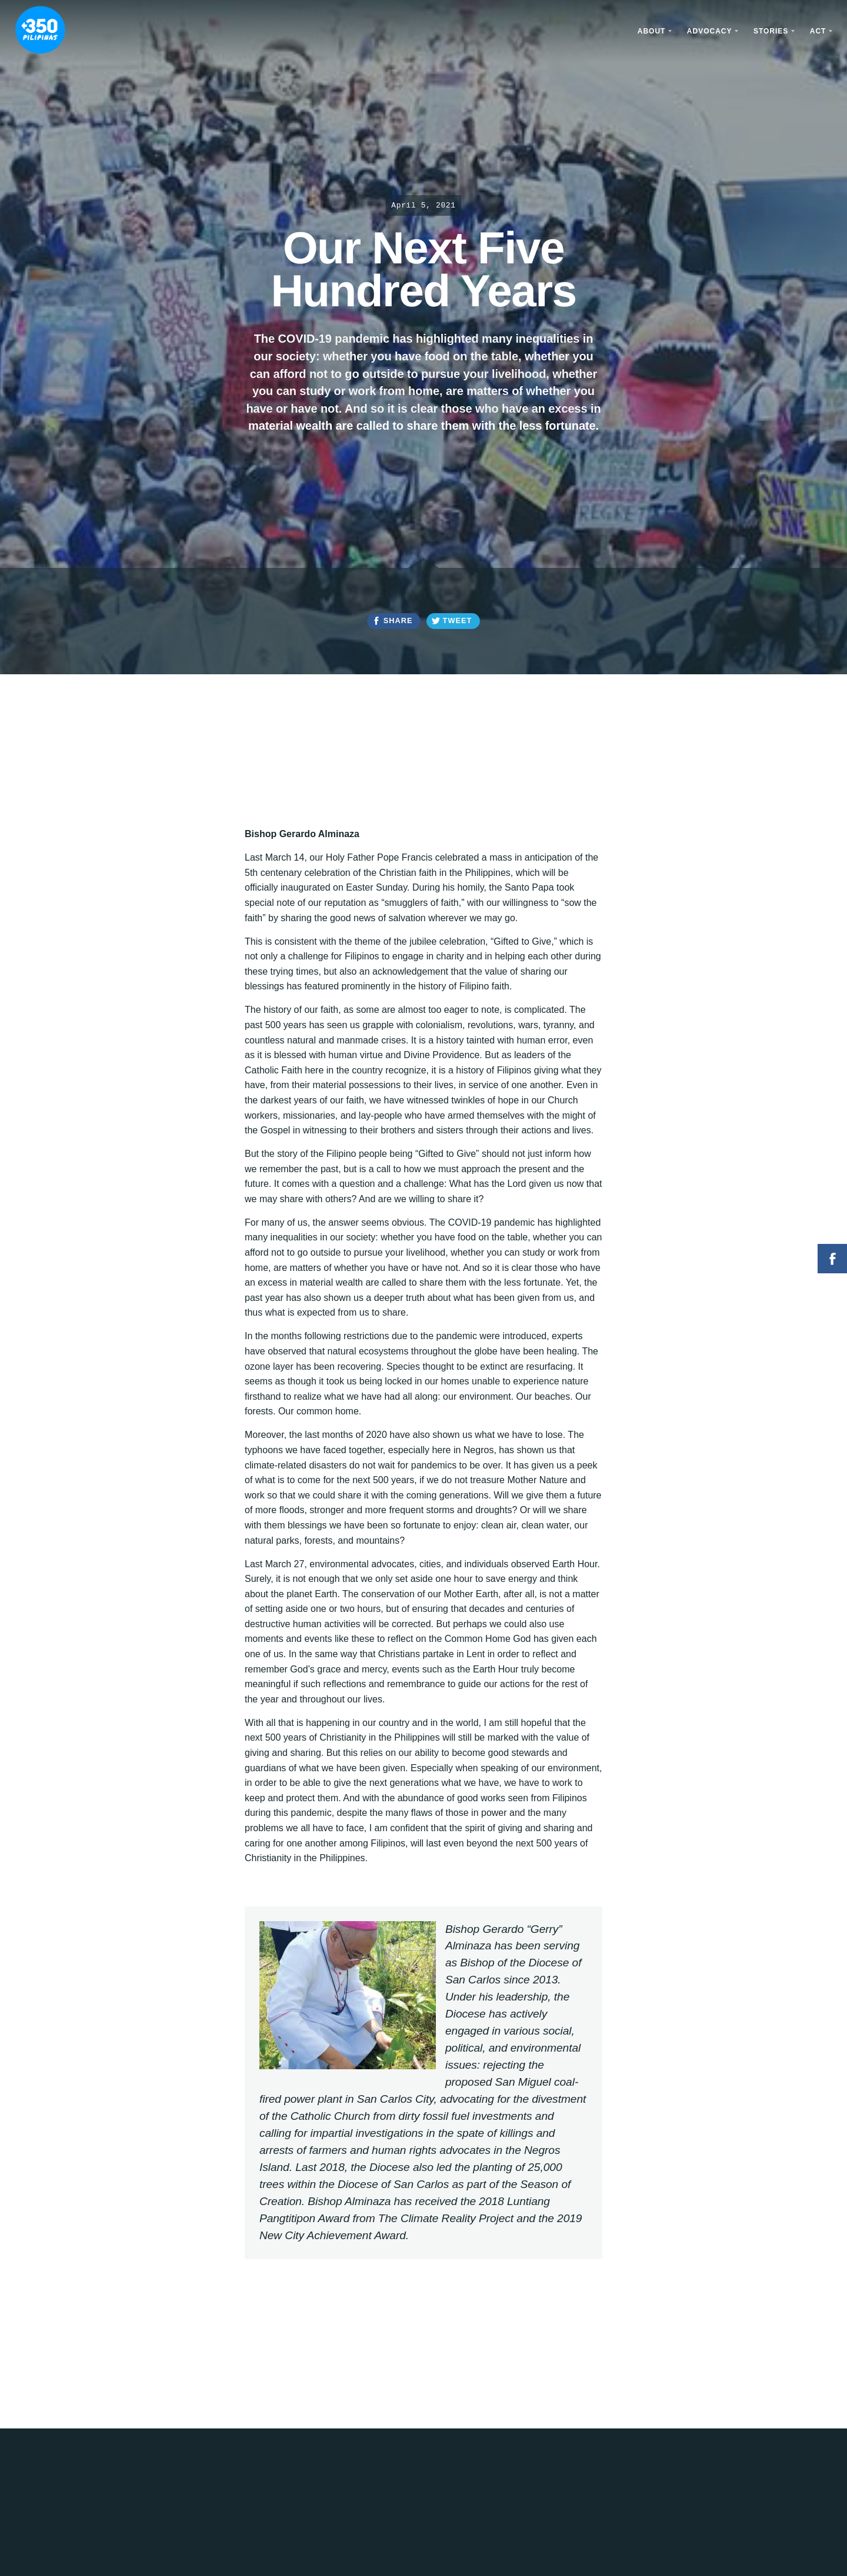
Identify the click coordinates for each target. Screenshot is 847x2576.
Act (818, 31)
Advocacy (709, 31)
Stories (770, 31)
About (652, 31)
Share (398, 620)
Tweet (457, 620)
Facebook (832, 1258)
